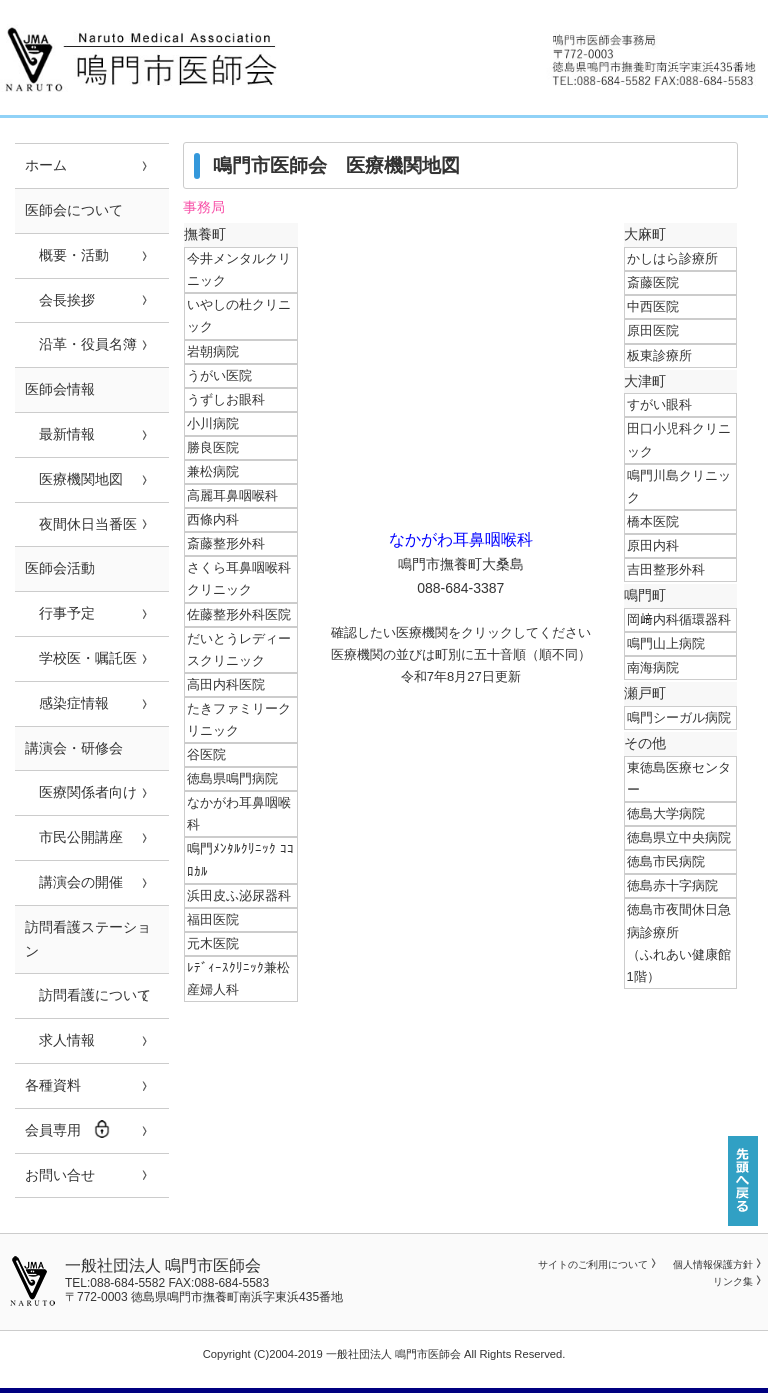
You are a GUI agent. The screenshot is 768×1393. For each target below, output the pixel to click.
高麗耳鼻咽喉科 (232, 495)
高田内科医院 (226, 684)
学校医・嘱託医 (81, 658)
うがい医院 (219, 375)
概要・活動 (67, 255)
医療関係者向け (81, 792)
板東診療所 (659, 355)
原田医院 (653, 330)
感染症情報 (67, 703)
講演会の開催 (74, 882)
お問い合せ (60, 1175)
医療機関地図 (74, 479)
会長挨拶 (60, 300)
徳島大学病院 (666, 813)
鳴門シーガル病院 (679, 717)
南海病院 (653, 667)
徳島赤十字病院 (672, 885)
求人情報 (60, 1040)
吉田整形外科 (666, 569)
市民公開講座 (74, 837)
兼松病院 (213, 471)
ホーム (46, 165)
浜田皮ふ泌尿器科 (239, 895)
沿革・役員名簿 (81, 344)
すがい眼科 (659, 404)
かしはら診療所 (672, 258)
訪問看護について (88, 995)
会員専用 (68, 1129)
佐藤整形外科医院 (239, 614)
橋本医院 (653, 521)
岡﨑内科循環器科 (679, 619)
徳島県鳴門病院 (232, 778)
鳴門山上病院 (666, 643)
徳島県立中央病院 (679, 837)
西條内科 (213, 519)
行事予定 (60, 613)
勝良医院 (213, 447)
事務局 (204, 207)
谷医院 (206, 754)
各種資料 (53, 1085)
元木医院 (213, 943)
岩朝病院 (213, 351)
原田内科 (653, 545)
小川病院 (213, 423)
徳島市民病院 (666, 861)
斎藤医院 (653, 282)
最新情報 (60, 434)
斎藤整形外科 (226, 543)
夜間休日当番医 (81, 524)
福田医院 (213, 919)
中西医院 (653, 306)
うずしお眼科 (226, 399)
